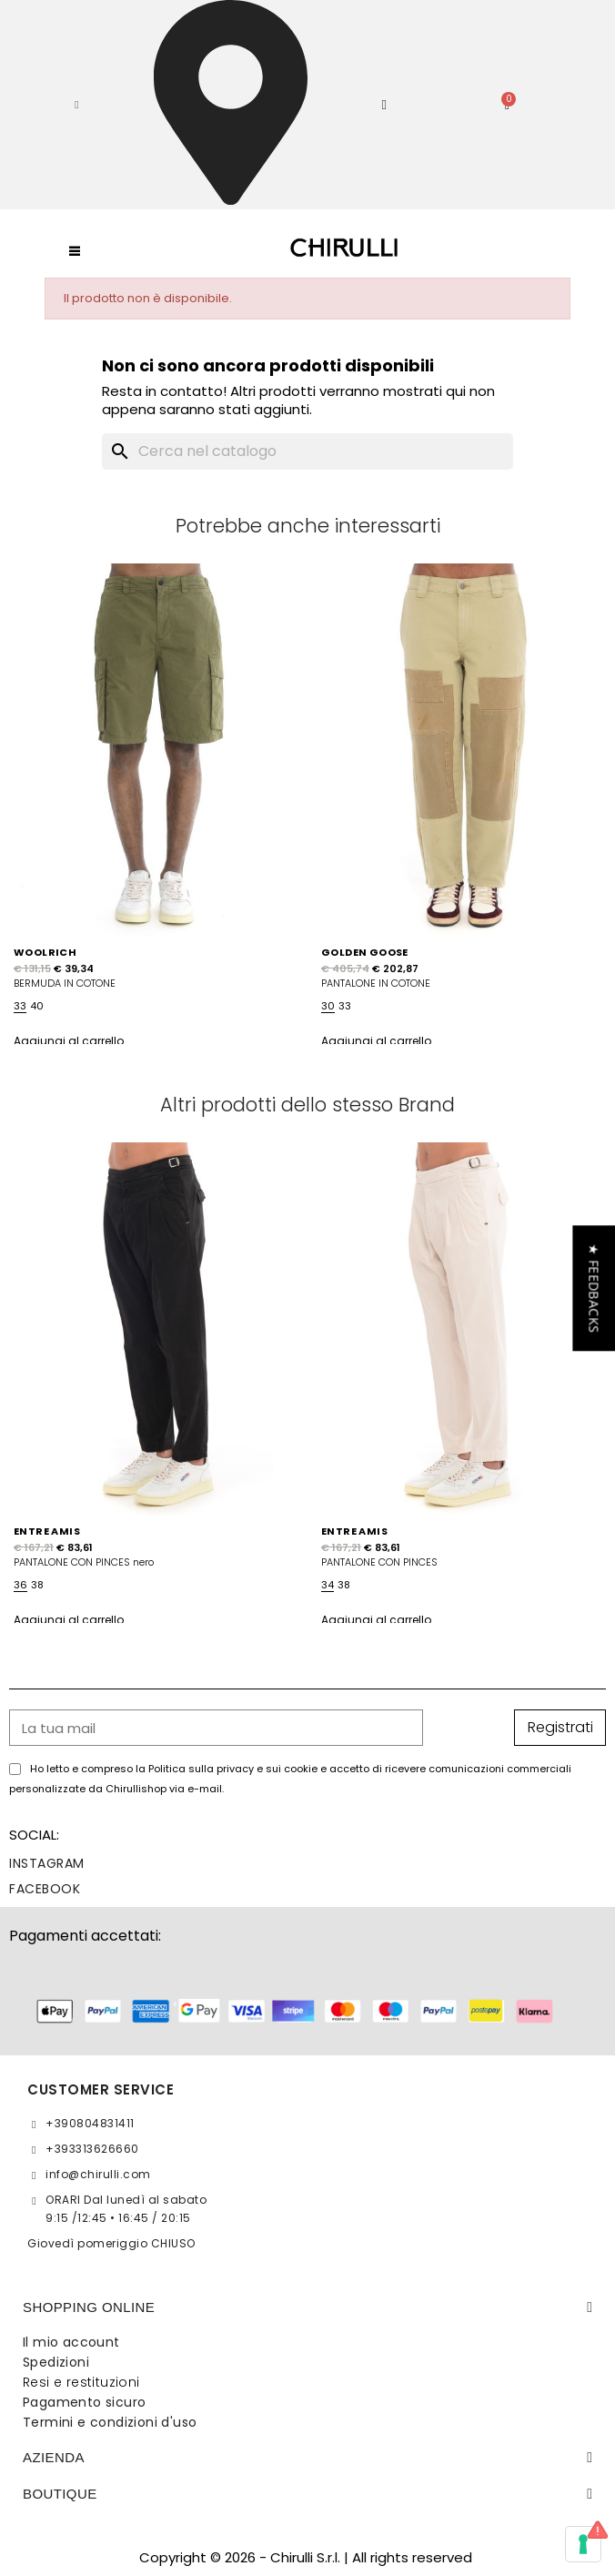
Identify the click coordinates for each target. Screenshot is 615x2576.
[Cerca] (307, 451)
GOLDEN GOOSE (364, 952)
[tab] (307, 2307)
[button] (77, 105)
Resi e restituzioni (81, 2382)
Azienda (54, 2457)
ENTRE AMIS (47, 1531)
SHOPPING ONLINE (89, 2307)
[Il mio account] (385, 105)
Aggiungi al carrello (69, 1041)
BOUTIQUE (60, 2493)
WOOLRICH (45, 952)
